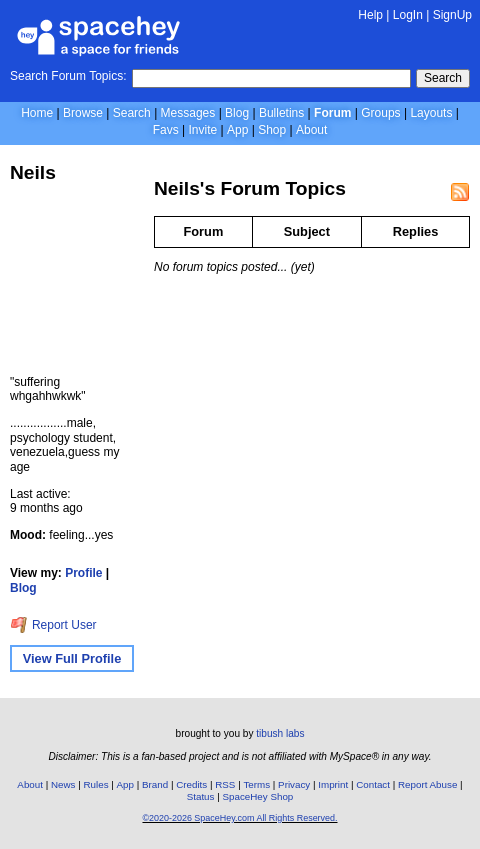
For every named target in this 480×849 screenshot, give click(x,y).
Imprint (333, 784)
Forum (332, 113)
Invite (202, 130)
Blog (237, 113)
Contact (373, 784)
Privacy (294, 784)
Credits (191, 784)
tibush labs (280, 733)
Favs (166, 130)
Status (201, 796)
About (311, 130)
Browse (83, 113)
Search (443, 78)
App (237, 130)
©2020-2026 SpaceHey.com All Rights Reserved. (239, 818)
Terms (256, 784)
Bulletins (281, 113)
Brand (155, 784)
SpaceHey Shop (257, 796)
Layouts (431, 113)
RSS (225, 784)
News (63, 784)
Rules (95, 784)
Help (370, 15)
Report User (53, 625)
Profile (83, 573)
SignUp (452, 15)
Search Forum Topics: (68, 76)
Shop (272, 130)
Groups (380, 113)
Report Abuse (427, 784)
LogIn (408, 15)
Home (37, 113)
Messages (188, 113)
